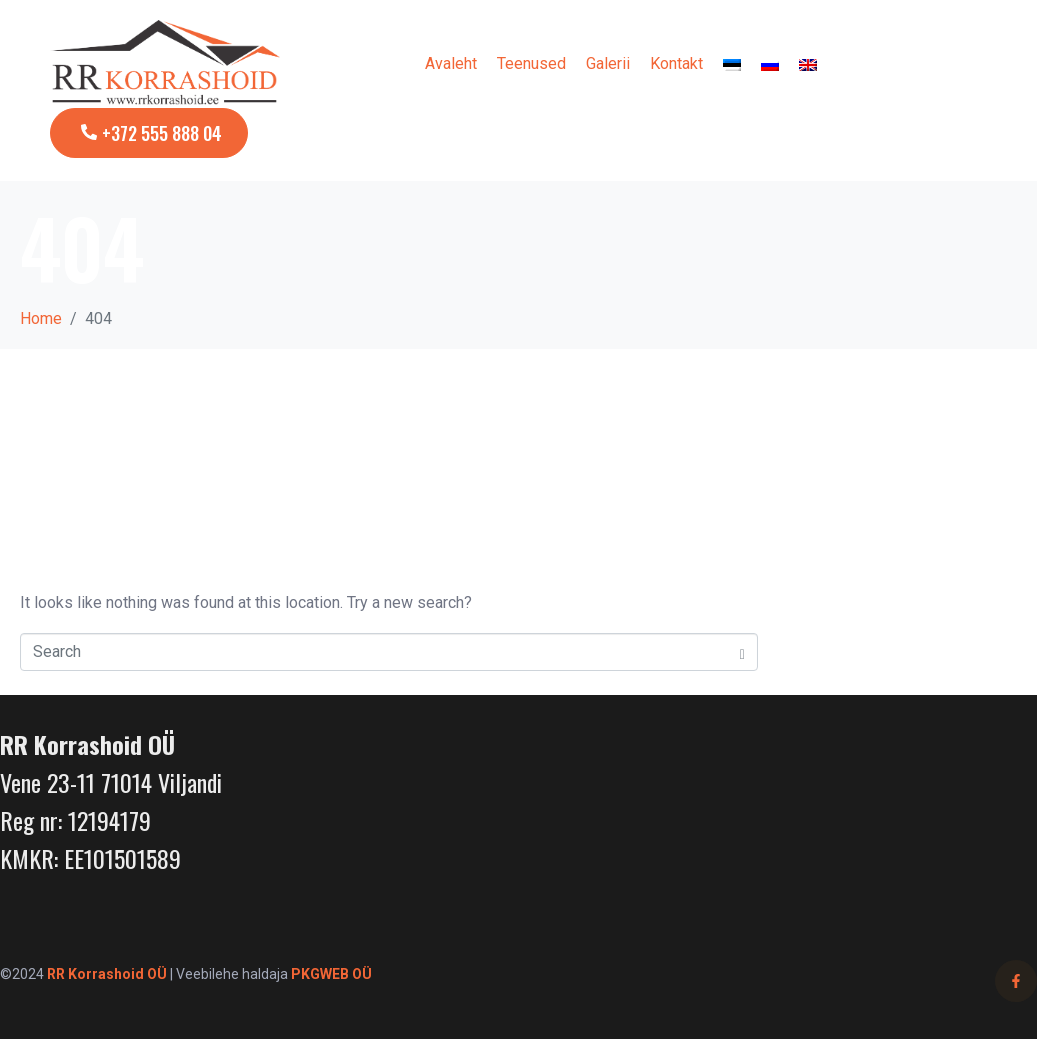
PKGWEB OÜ (331, 974)
